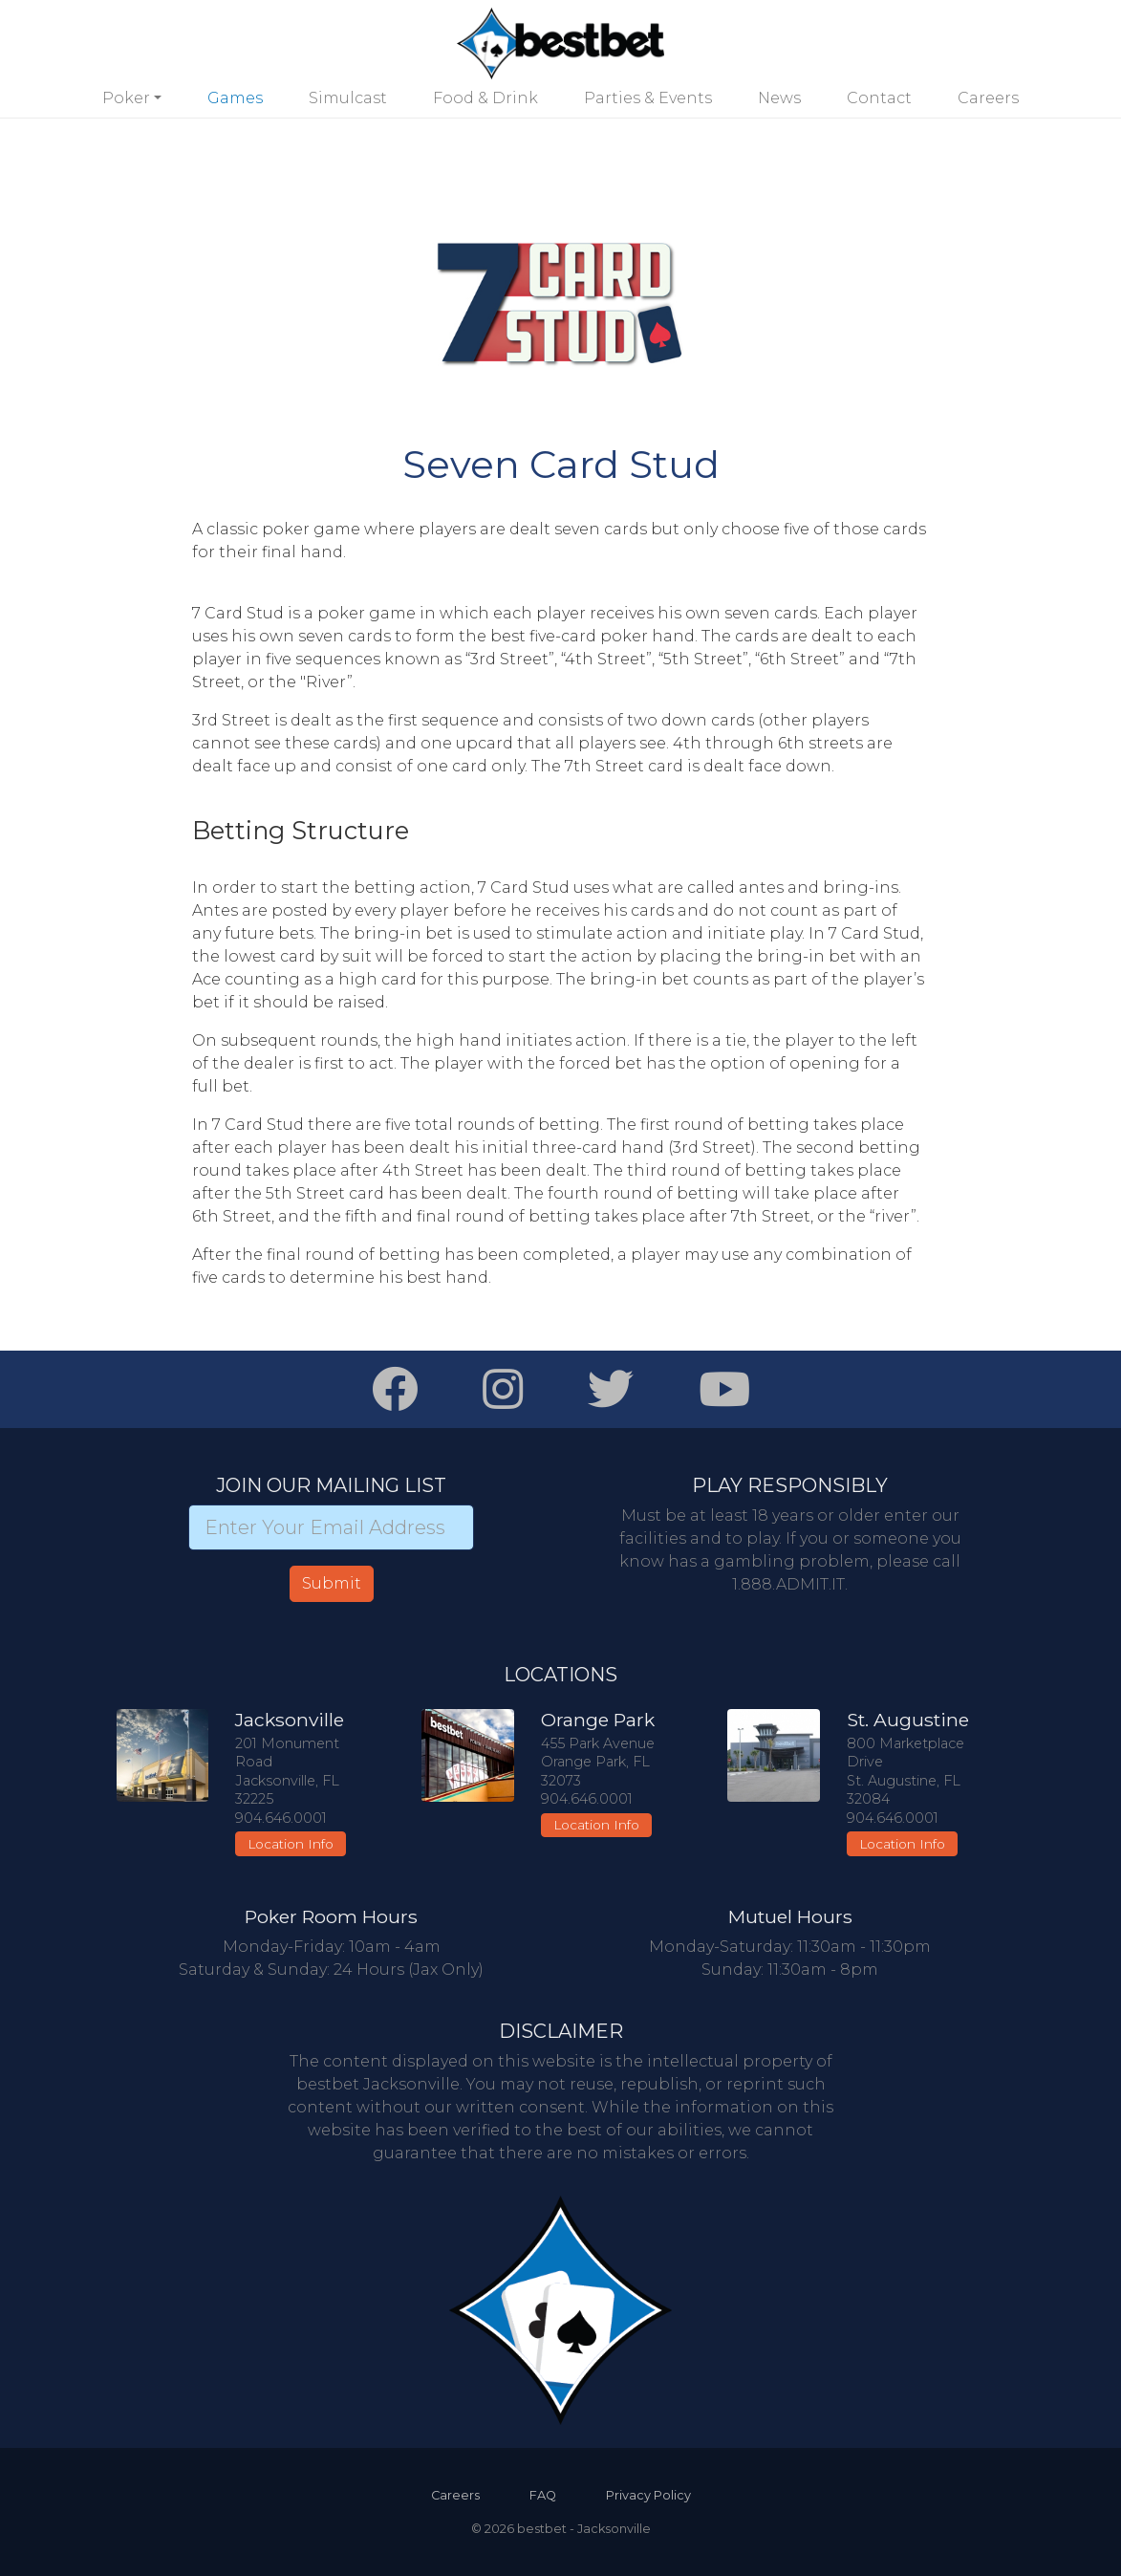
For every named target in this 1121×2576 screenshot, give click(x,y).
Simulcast (348, 98)
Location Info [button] (291, 1843)
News (779, 98)
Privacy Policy (648, 2495)
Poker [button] (126, 98)
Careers (988, 98)
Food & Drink (485, 98)
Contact (879, 98)
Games (235, 98)
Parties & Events (648, 98)
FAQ (542, 2495)
